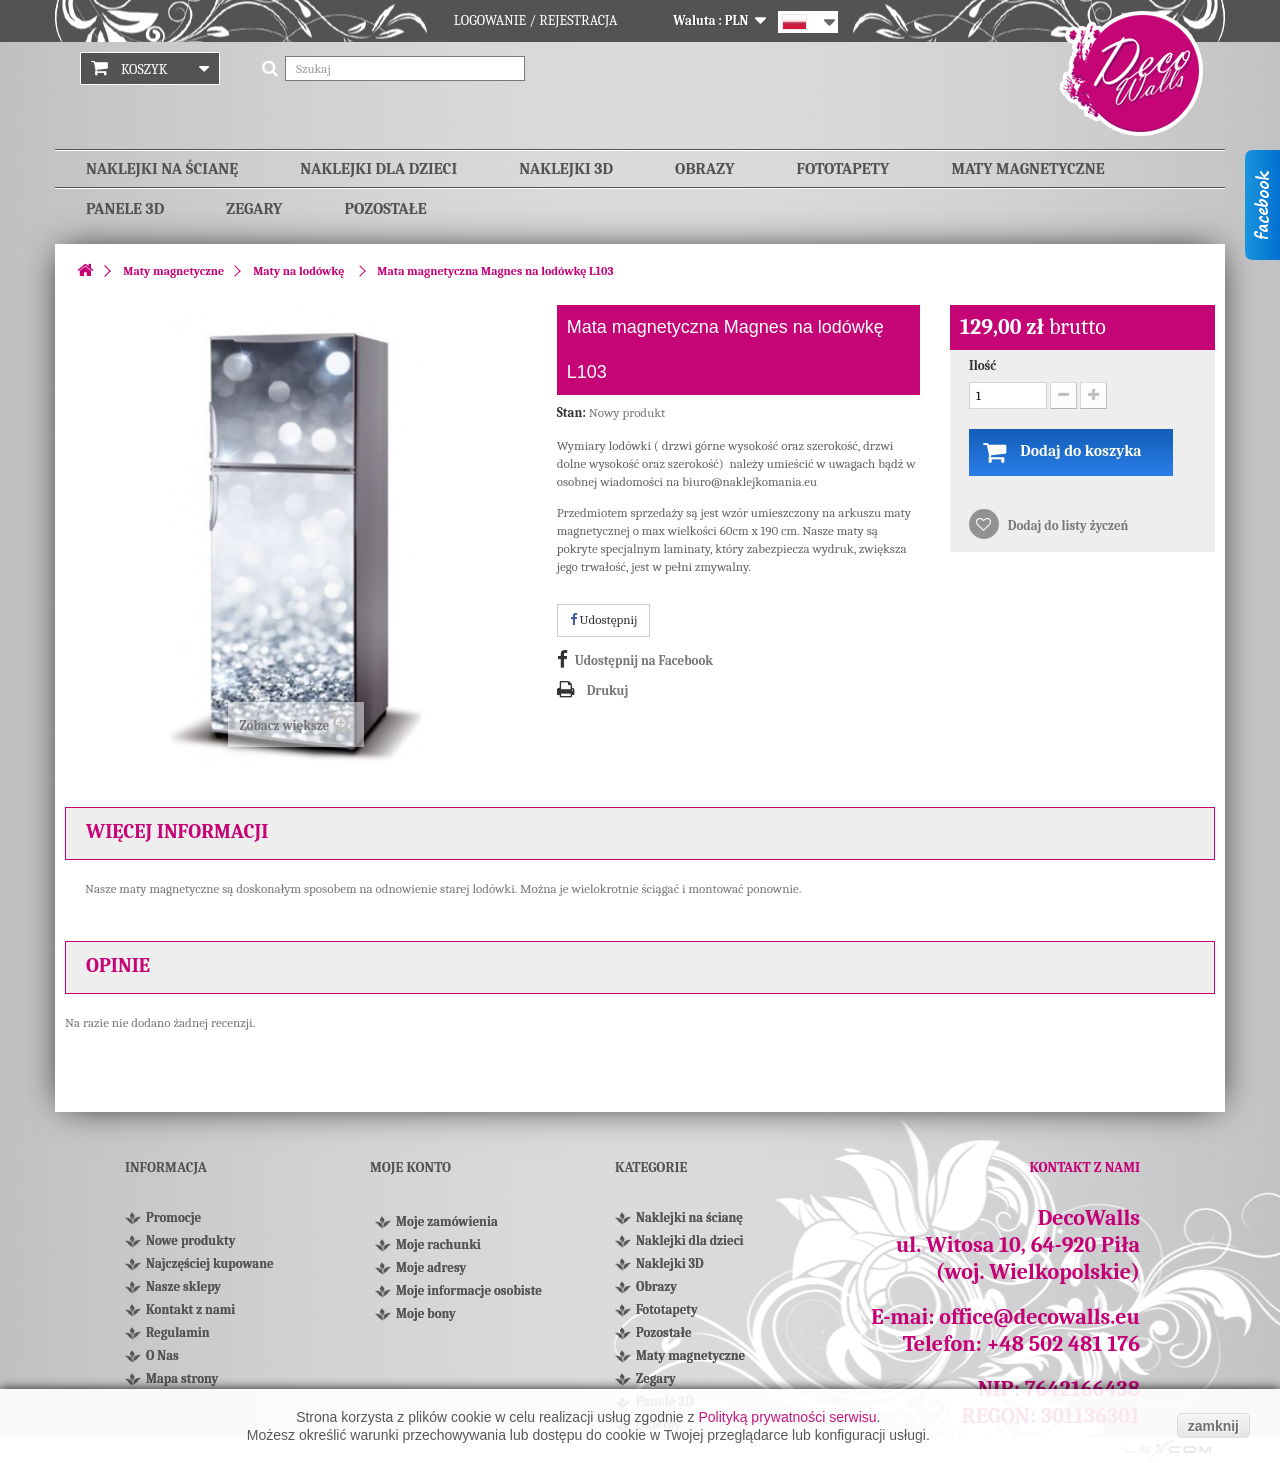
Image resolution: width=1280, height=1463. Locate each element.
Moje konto (410, 1167)
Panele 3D (125, 209)
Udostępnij (604, 619)
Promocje (173, 1217)
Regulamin (178, 1332)
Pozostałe (385, 209)
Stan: (571, 412)
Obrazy (704, 169)
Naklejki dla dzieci (378, 169)
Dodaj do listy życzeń (1066, 526)
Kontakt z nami (190, 1309)
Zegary (254, 209)
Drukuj (608, 690)
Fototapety (843, 169)
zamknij (1213, 1426)
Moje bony (426, 1319)
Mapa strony (182, 1378)
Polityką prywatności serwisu (787, 1417)
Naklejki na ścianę (162, 169)
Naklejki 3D (566, 169)
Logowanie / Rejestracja (536, 20)
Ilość (982, 365)
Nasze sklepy (183, 1286)
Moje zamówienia (447, 1227)
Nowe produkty (190, 1240)
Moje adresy (431, 1273)
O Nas (162, 1355)
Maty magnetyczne (1027, 169)
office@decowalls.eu (1039, 1317)
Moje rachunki (438, 1250)
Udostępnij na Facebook (644, 660)
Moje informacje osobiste (469, 1296)
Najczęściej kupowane (210, 1263)
